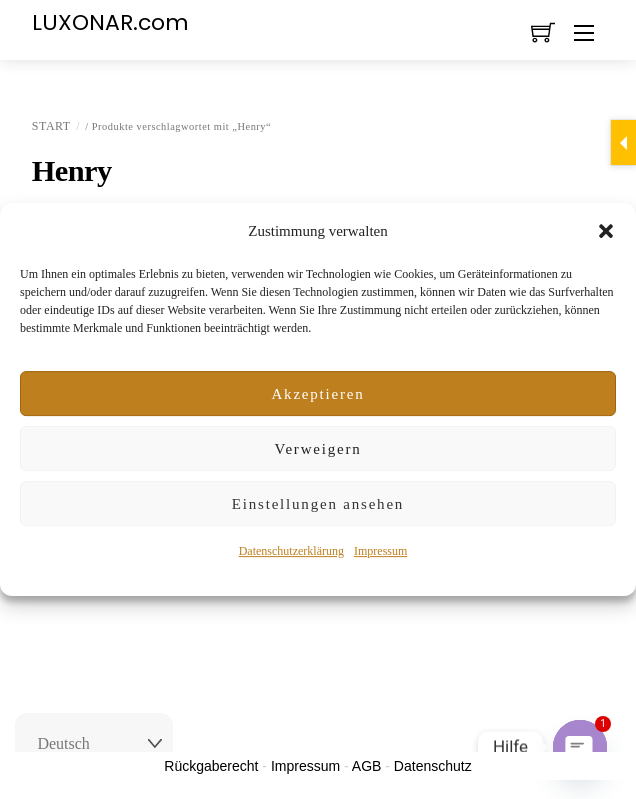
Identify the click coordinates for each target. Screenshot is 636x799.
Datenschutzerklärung (291, 551)
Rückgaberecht (211, 766)
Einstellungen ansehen (318, 504)
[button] (606, 231)
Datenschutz (433, 766)
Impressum (380, 551)
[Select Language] (94, 744)
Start (51, 126)
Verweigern (317, 449)
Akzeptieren (317, 394)
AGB (367, 766)
